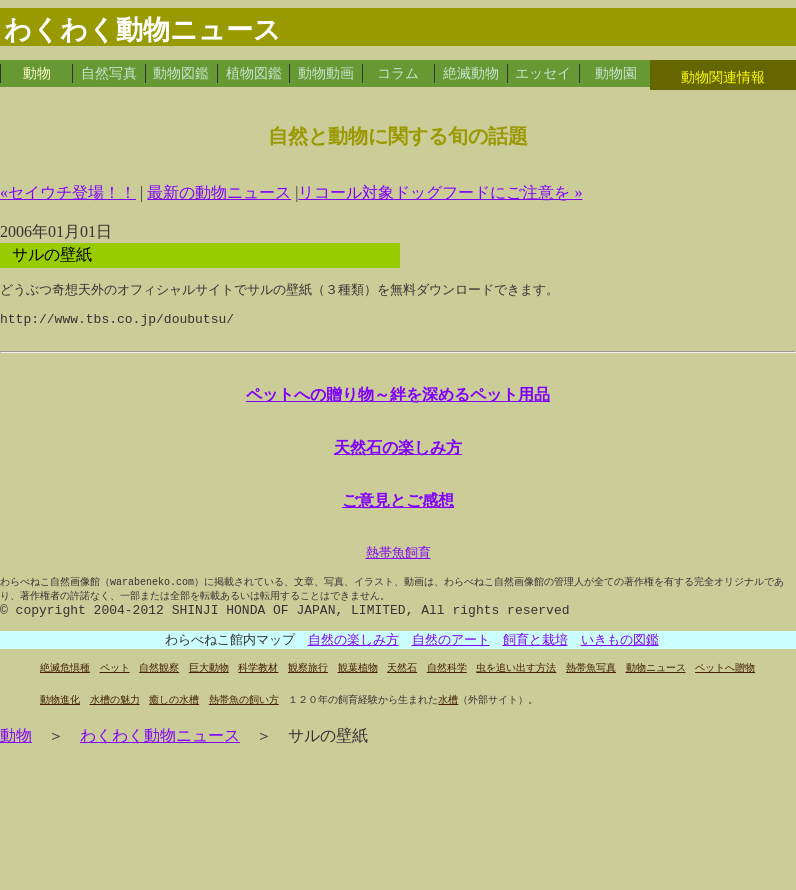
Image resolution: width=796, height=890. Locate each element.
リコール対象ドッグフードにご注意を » (440, 192)
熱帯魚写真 (591, 684)
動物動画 (326, 73)
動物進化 (60, 716)
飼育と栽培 (535, 656)
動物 (37, 73)
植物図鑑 (254, 73)
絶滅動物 (471, 73)
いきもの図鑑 (620, 656)
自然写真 (109, 73)
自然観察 (159, 684)
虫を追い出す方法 (516, 684)
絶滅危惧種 (65, 684)
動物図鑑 (181, 73)
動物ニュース (656, 684)
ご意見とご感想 (398, 510)
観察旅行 (308, 684)
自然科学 (447, 684)
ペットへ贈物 (725, 684)
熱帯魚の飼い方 (244, 716)
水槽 (448, 716)
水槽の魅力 (115, 716)
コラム (398, 73)
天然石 (402, 684)
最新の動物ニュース (219, 192)
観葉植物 (358, 684)
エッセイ (543, 73)
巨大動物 (209, 684)
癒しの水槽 (174, 716)
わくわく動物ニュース (160, 752)
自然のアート (451, 656)
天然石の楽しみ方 (398, 455)
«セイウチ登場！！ (68, 192)
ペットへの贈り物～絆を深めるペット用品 (398, 400)
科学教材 (258, 684)
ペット (115, 684)
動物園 (616, 73)
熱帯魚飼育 (398, 563)
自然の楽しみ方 (353, 656)
